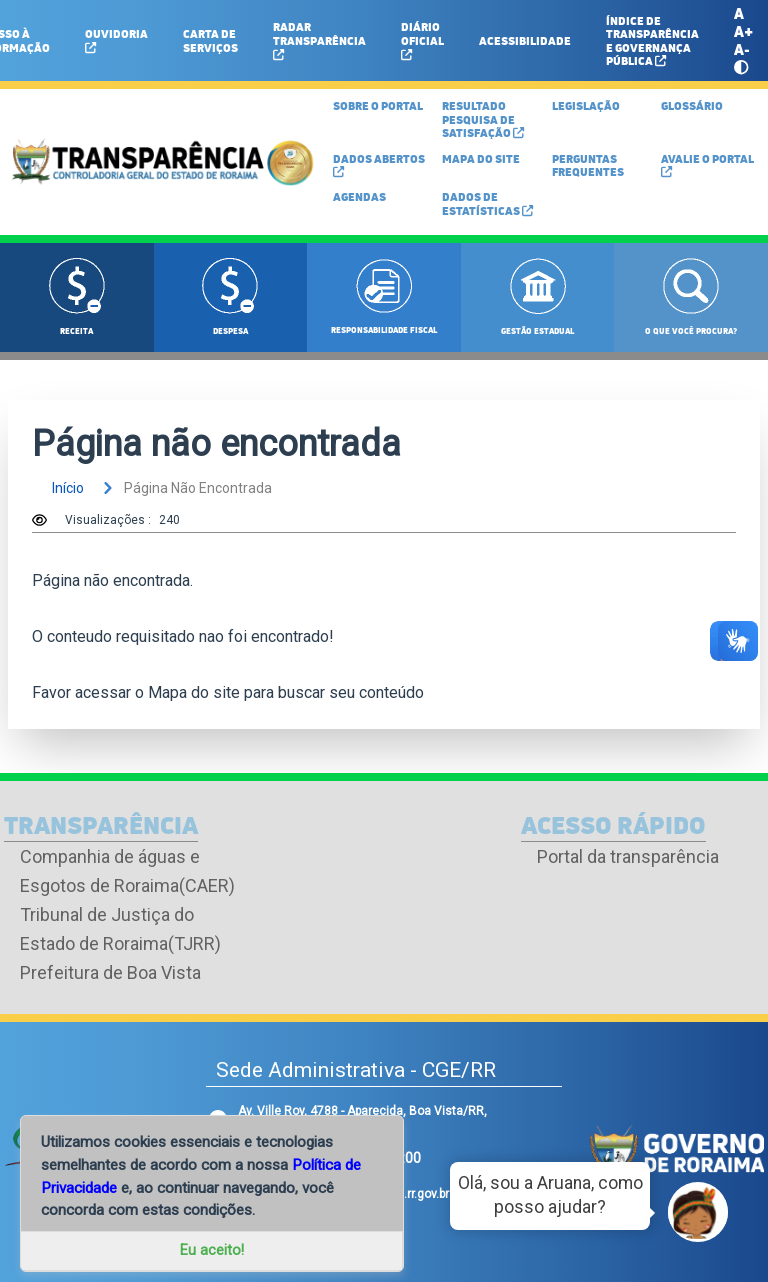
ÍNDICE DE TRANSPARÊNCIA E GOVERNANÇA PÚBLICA (652, 40)
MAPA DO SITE (481, 158)
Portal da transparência (628, 856)
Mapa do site (194, 692)
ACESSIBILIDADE (525, 40)
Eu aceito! (212, 1250)
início (68, 488)
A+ (743, 31)
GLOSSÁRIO (692, 105)
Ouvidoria (116, 39)
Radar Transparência (319, 39)
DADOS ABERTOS (379, 164)
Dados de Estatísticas (487, 203)
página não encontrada (184, 488)
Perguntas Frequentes (588, 165)
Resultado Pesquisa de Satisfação (483, 119)
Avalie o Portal (707, 164)
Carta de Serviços (210, 40)
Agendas (359, 196)
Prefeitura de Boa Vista (110, 972)
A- (742, 49)
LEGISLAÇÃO (586, 105)
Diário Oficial (422, 39)
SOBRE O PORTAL (378, 105)
